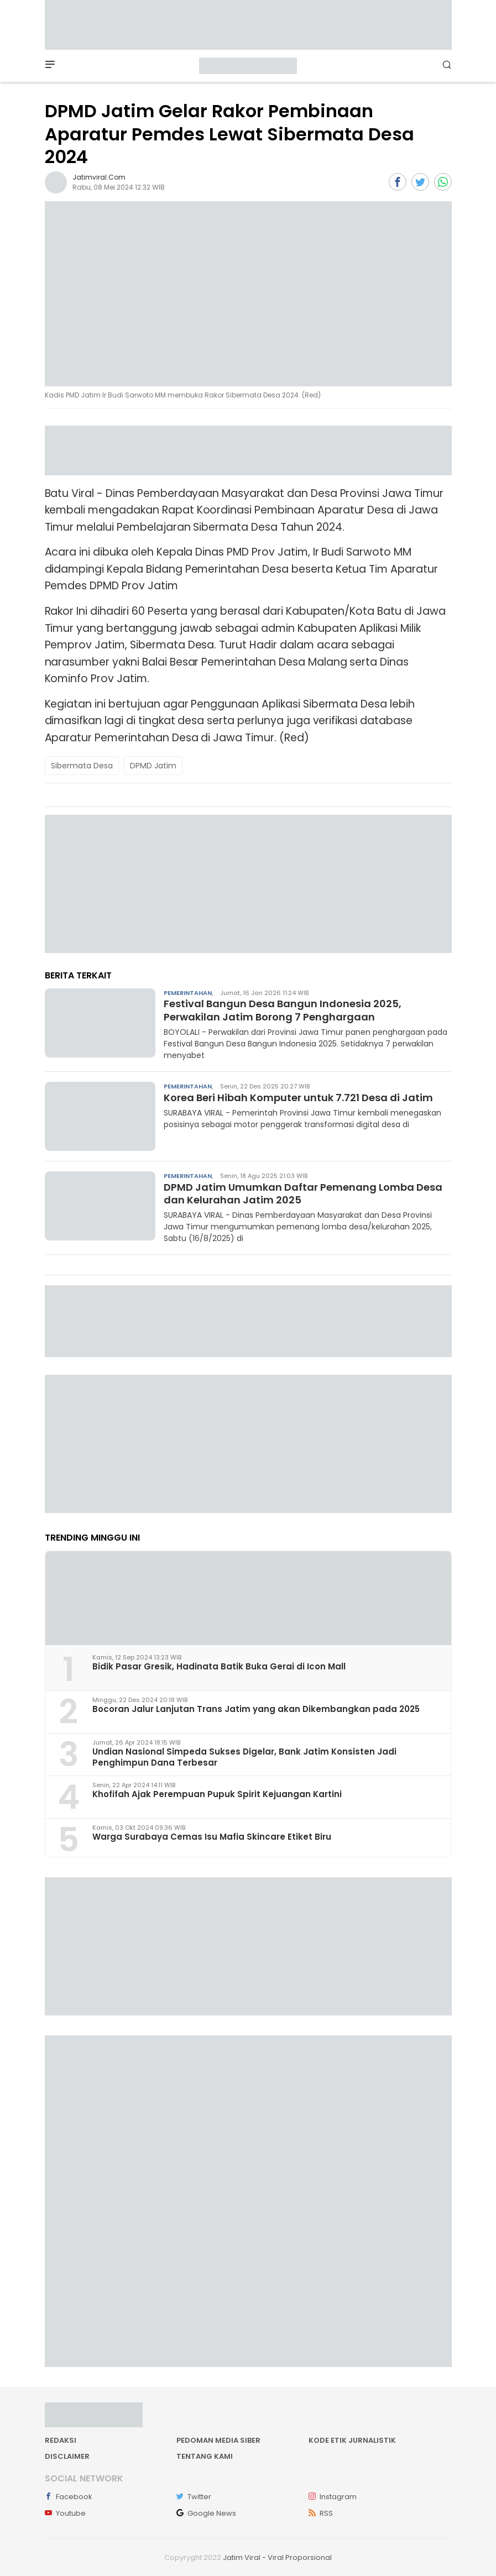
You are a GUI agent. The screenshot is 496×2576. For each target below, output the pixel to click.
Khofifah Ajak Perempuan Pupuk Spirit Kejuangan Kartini (217, 1794)
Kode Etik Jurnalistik (352, 2440)
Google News (206, 2513)
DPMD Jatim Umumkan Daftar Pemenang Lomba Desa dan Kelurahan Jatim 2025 (303, 1193)
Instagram (333, 2496)
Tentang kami (204, 2456)
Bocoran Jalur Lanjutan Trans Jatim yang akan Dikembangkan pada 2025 (256, 1709)
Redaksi (60, 2440)
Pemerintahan (188, 992)
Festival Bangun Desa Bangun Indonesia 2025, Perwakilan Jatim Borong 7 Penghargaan (282, 1010)
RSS (321, 2513)
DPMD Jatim (153, 765)
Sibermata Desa (82, 765)
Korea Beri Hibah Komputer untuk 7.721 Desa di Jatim (298, 1097)
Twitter (193, 2496)
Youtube (65, 2513)
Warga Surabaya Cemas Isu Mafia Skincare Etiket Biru (211, 1836)
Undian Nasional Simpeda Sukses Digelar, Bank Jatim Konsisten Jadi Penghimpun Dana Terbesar (244, 1757)
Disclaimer (67, 2456)
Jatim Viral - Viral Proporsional (277, 2557)
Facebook (68, 2496)
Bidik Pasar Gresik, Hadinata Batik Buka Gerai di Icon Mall (219, 1666)
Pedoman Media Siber (218, 2440)
